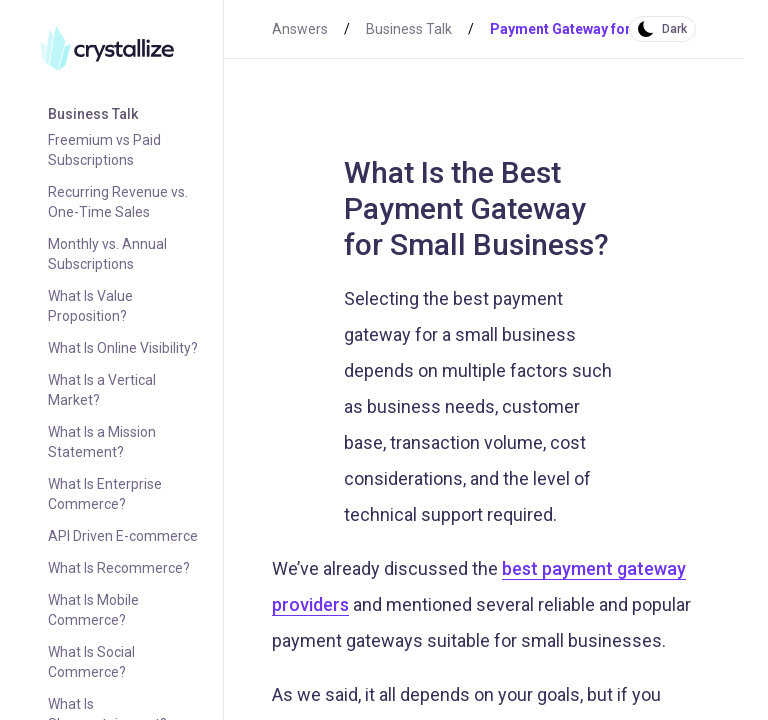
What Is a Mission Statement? (102, 442)
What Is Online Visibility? (123, 348)
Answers (300, 29)
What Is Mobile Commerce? (93, 610)
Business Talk (93, 114)
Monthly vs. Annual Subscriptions (107, 254)
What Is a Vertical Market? (102, 390)
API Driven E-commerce (123, 536)
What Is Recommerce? (119, 568)
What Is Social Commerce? (91, 662)
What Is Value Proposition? (90, 306)
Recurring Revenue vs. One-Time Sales (118, 202)
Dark (674, 29)
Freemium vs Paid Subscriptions (104, 150)
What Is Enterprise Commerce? (105, 494)
